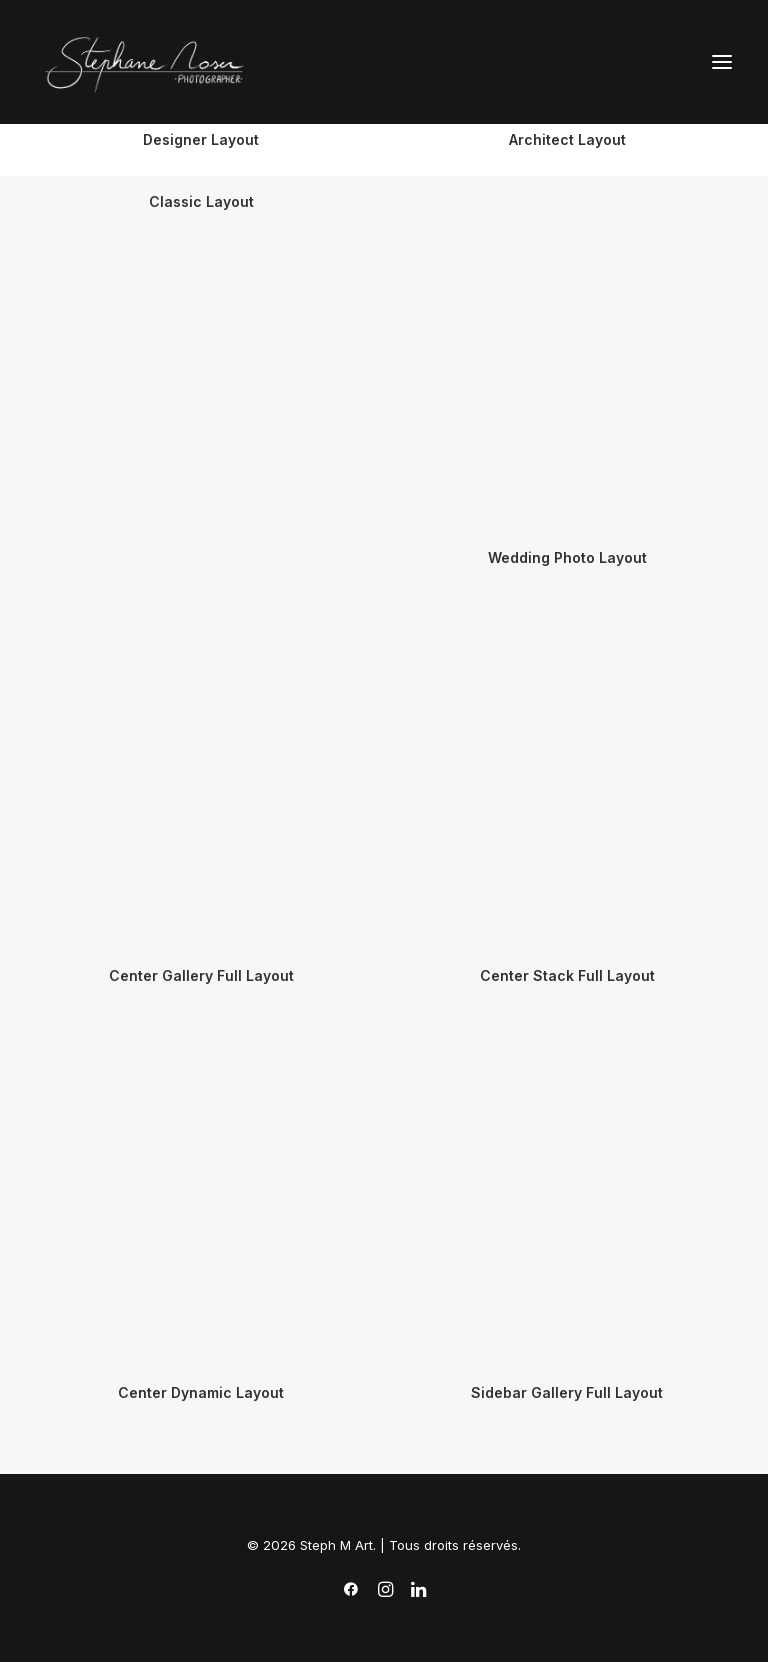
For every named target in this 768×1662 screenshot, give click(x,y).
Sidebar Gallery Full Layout (567, 1392)
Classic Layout (201, 201)
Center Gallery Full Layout (201, 975)
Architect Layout (567, 139)
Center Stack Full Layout (567, 975)
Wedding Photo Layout (567, 557)
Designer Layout (201, 139)
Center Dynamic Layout (201, 1392)
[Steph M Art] (149, 62)
